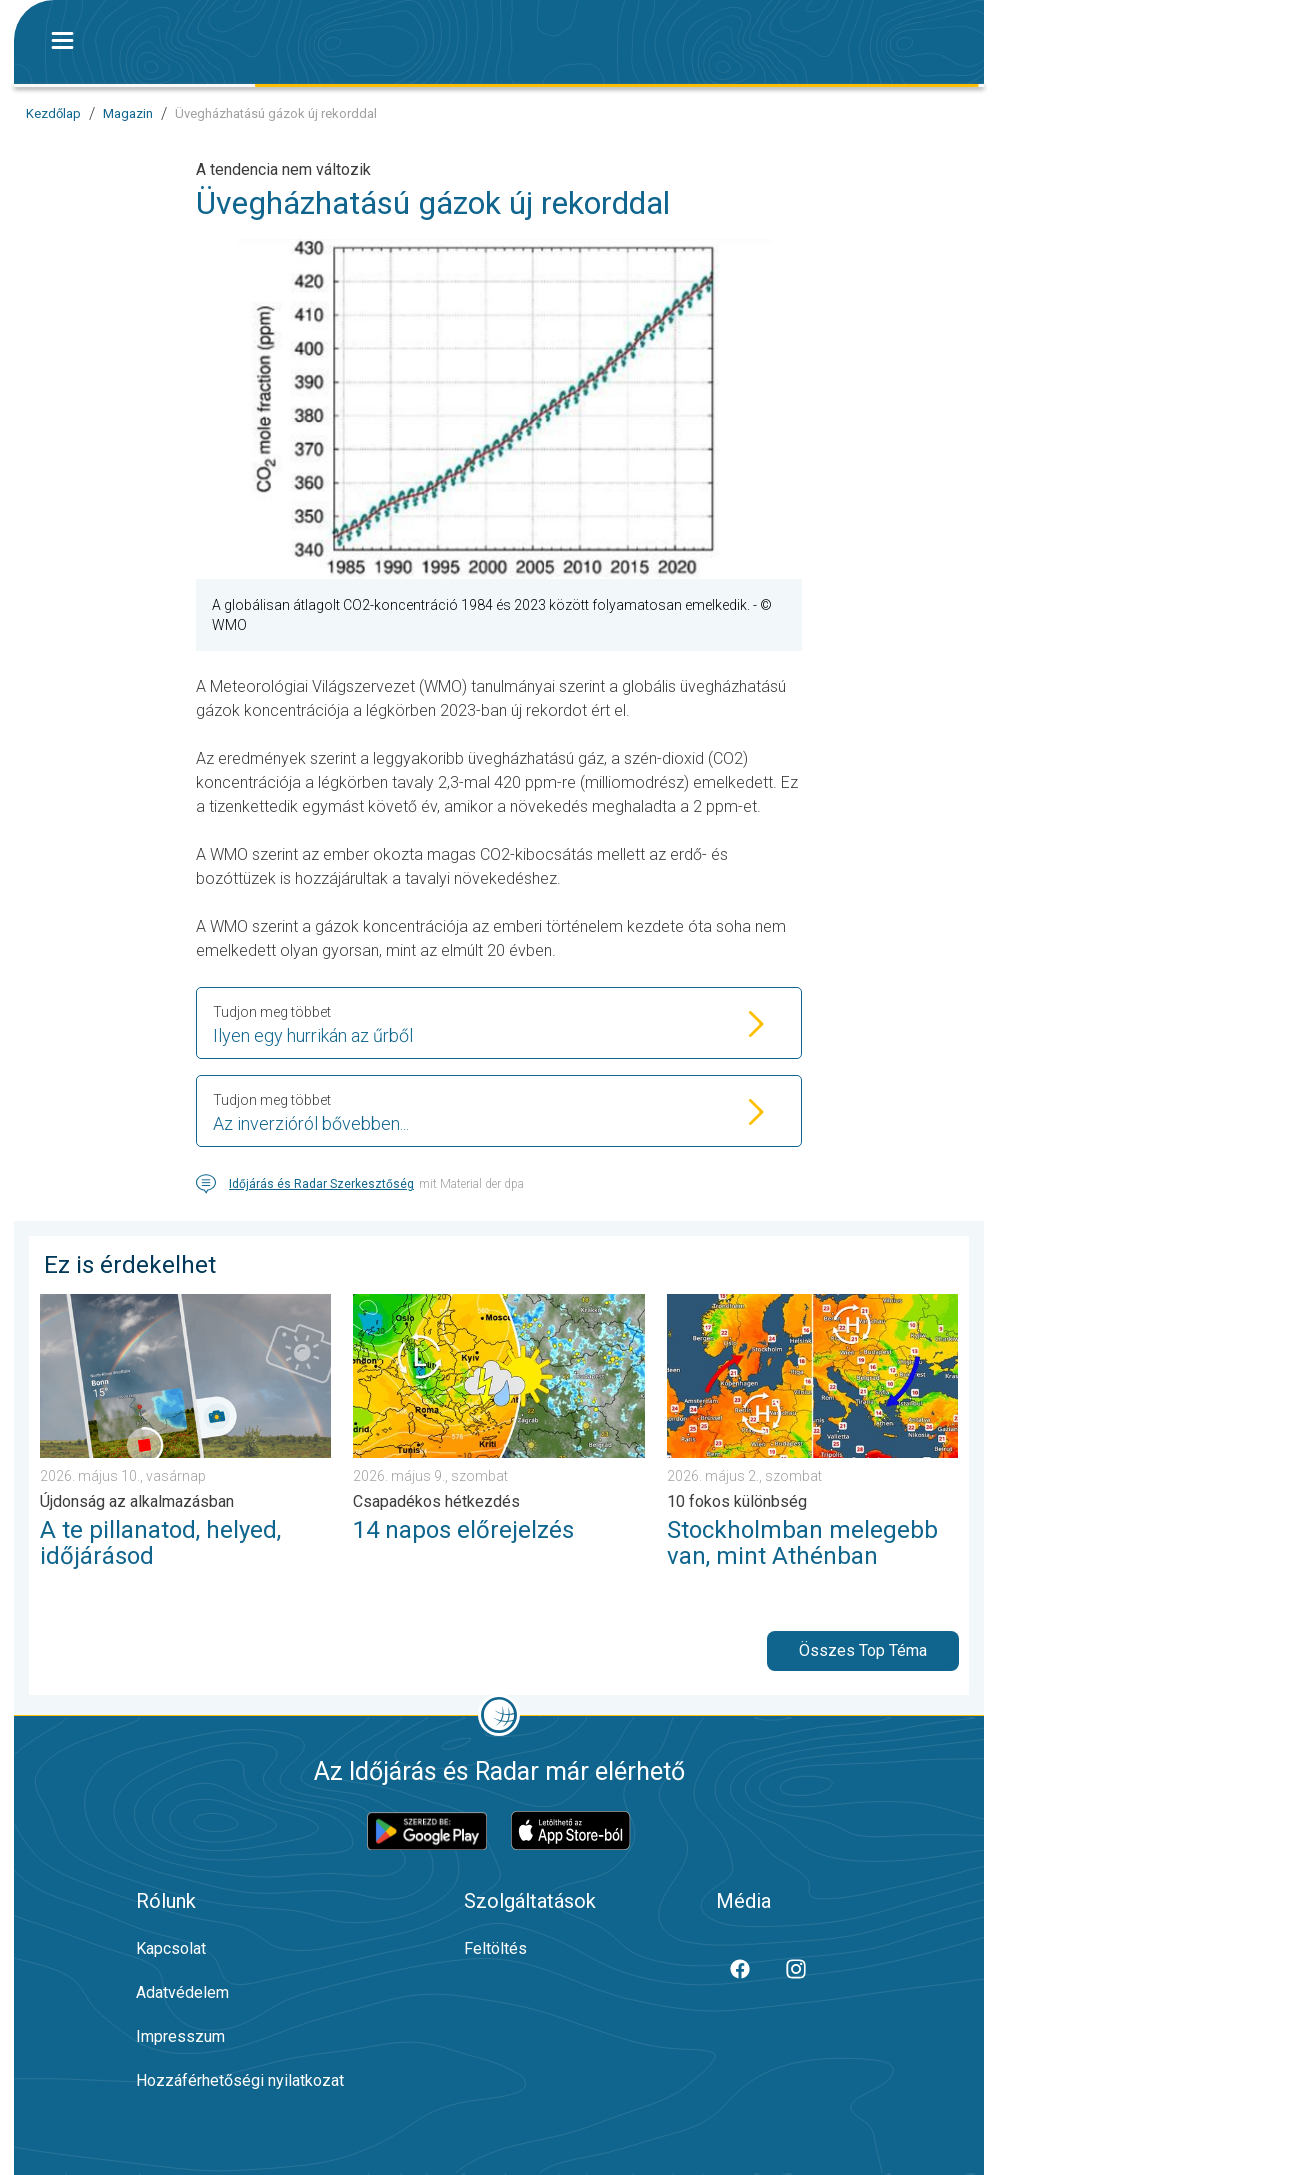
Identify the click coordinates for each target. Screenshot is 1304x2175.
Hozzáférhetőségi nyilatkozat (240, 2080)
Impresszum (180, 2036)
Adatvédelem (182, 1992)
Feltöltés (495, 1948)
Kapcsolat (171, 1948)
